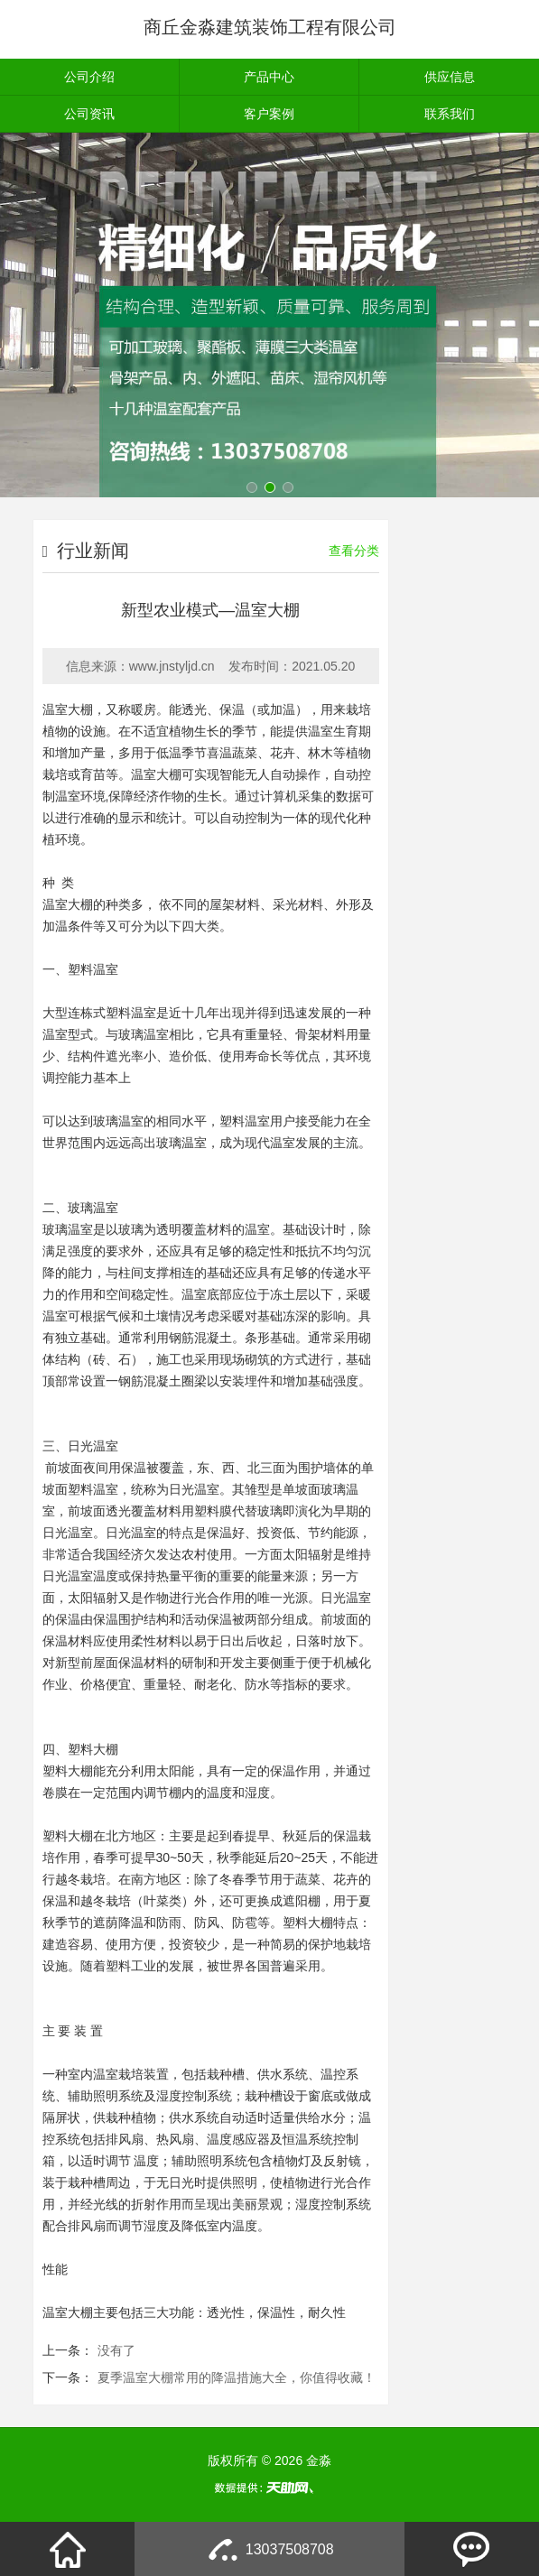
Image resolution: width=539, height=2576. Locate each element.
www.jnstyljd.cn (172, 666)
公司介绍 (89, 76)
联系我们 (449, 114)
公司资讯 (89, 114)
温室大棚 (67, 709)
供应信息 (449, 76)
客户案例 (269, 114)
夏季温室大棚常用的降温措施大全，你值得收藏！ (237, 2377)
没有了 (116, 2350)
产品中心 (269, 76)
